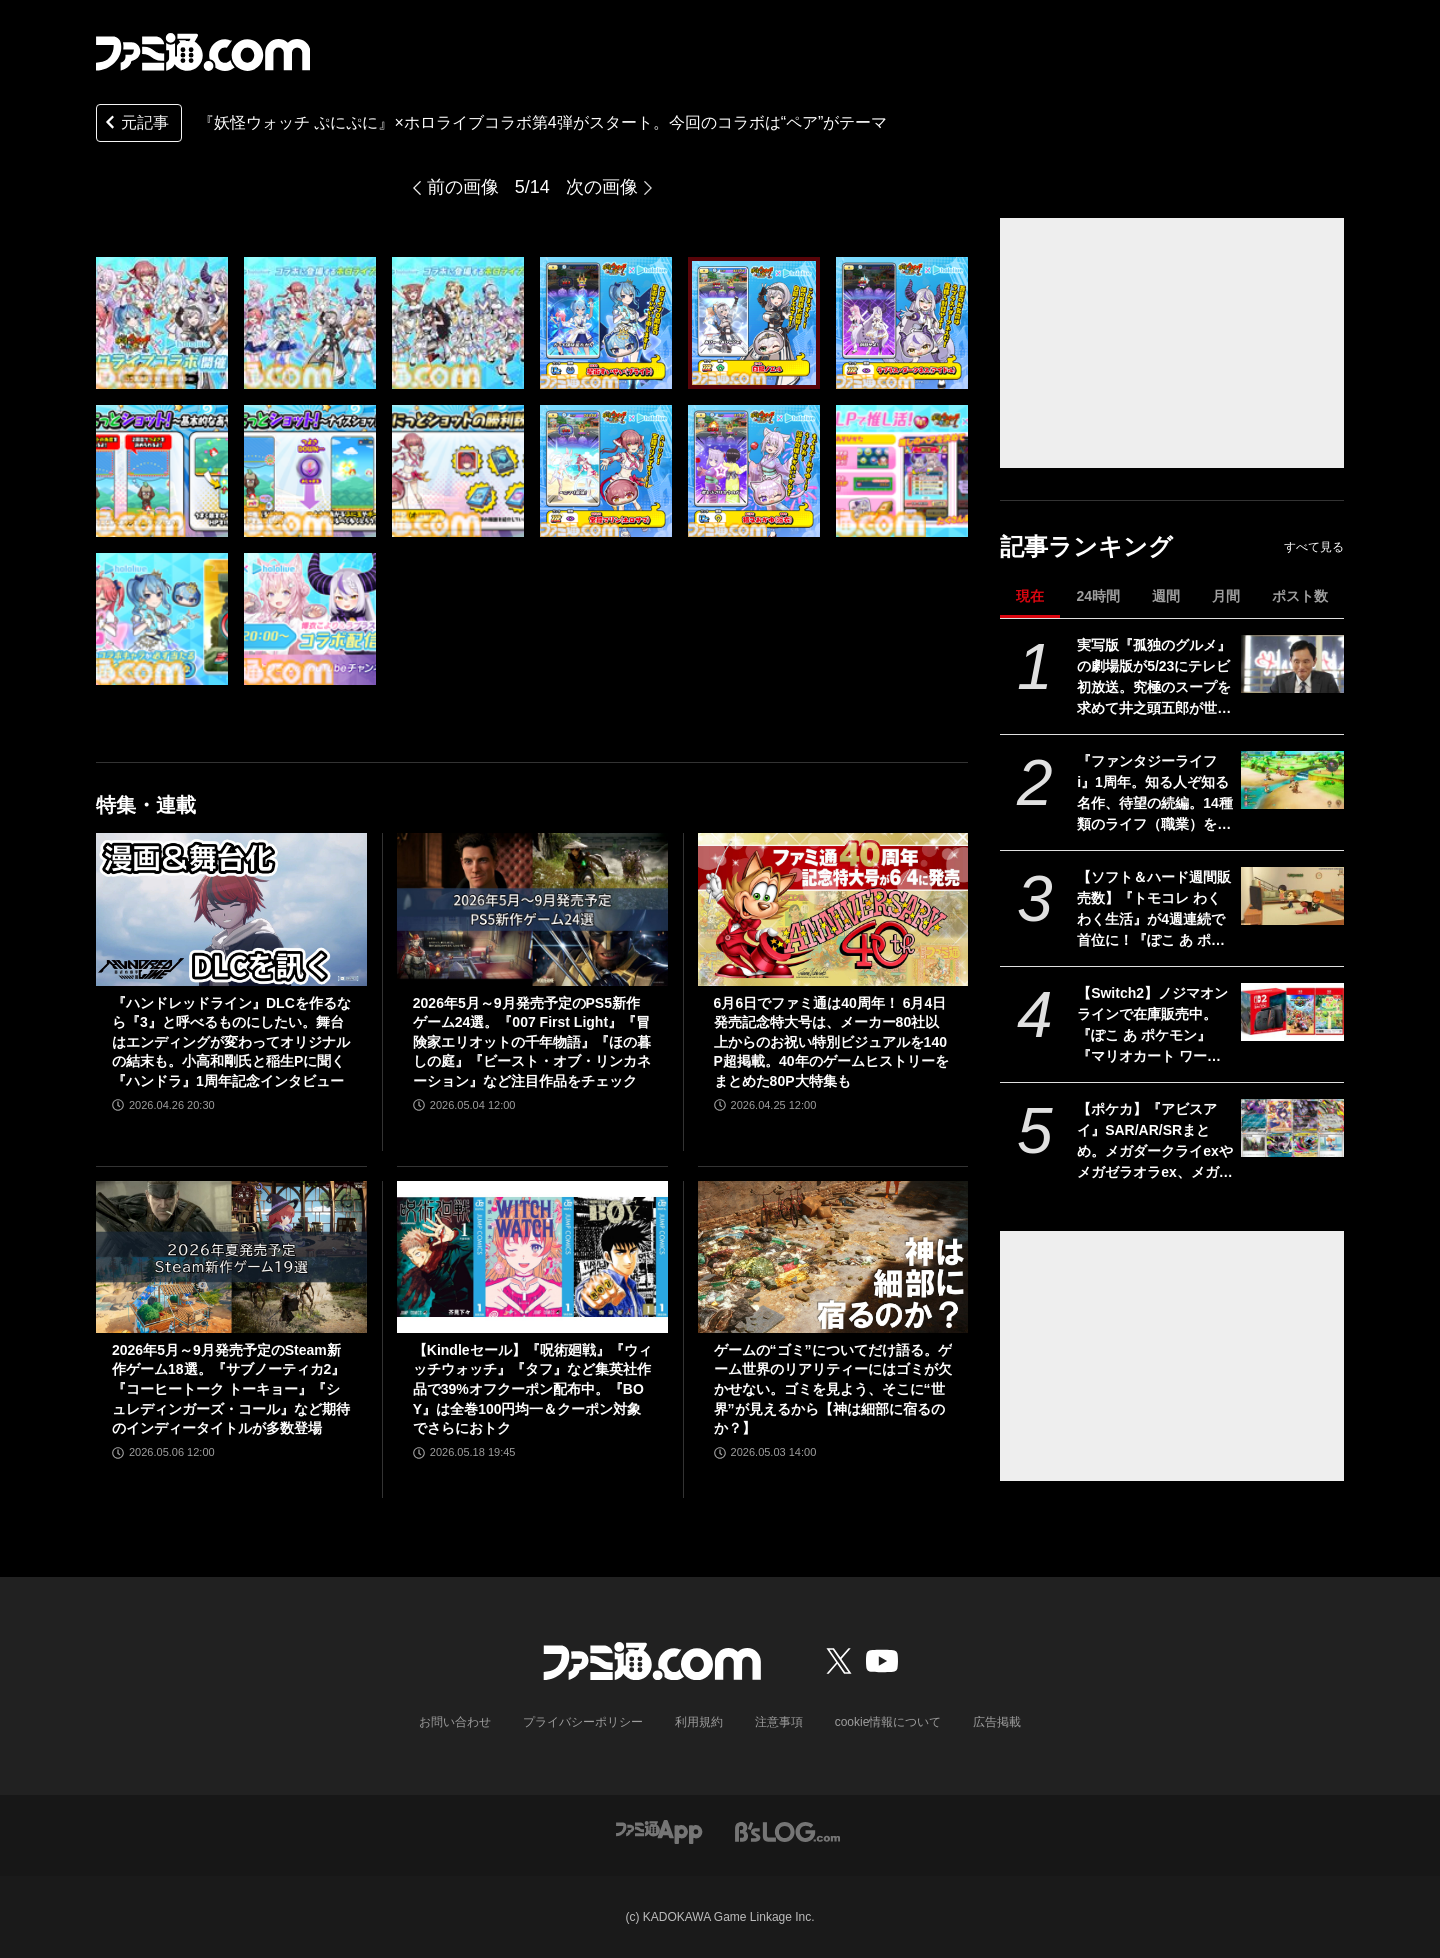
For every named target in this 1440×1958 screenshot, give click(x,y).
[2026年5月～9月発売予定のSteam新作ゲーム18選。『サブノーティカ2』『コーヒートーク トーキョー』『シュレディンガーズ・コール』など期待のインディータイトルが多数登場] (231, 1257)
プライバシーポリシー (583, 1722)
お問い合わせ (455, 1722)
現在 (1030, 596)
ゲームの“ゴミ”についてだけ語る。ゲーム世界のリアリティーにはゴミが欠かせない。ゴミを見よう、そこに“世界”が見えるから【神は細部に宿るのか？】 (833, 1389)
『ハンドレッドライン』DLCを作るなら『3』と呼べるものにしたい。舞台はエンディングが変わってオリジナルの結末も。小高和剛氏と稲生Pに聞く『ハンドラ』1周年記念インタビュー (231, 1042)
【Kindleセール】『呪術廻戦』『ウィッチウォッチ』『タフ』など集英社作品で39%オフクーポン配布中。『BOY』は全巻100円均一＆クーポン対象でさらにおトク (532, 1389)
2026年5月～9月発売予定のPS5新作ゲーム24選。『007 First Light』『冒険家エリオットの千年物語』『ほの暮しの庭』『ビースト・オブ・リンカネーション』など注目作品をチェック (532, 1042)
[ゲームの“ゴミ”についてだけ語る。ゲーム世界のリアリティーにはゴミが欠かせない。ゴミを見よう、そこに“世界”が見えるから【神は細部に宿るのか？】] (833, 1257)
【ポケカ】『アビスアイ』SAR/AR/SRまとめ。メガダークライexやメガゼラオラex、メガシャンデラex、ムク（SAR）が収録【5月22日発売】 (1155, 1142)
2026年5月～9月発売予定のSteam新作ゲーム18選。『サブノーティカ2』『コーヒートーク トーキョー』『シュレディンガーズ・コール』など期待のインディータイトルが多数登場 (231, 1389)
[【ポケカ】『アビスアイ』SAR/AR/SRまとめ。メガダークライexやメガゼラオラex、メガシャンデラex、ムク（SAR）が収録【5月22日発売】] (1292, 1128)
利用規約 (699, 1722)
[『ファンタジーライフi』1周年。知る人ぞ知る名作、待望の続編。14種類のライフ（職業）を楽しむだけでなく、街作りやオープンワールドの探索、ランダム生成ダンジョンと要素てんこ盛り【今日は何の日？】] (1292, 780)
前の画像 (463, 187)
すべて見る (1314, 547)
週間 (1166, 596)
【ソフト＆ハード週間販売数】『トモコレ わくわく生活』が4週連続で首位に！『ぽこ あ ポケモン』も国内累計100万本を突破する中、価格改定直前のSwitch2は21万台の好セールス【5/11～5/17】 (1154, 910)
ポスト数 (1300, 596)
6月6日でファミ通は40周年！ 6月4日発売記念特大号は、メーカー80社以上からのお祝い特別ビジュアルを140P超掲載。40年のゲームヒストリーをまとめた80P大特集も (831, 1042)
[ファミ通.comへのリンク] (203, 52)
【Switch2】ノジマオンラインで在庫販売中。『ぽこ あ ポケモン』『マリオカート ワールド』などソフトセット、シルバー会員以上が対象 (1154, 1026)
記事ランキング (1086, 546)
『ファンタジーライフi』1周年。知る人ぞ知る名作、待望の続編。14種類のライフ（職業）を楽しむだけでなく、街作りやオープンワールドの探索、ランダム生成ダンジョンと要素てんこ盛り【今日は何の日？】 (1155, 794)
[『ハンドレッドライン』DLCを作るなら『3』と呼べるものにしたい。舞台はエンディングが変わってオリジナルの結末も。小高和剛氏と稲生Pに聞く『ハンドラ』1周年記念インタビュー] (231, 909)
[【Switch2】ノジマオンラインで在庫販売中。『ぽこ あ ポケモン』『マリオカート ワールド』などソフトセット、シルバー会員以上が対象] (1292, 1012)
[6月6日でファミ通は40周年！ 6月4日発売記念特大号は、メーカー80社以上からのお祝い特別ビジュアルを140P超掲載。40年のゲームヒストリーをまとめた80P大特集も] (833, 909)
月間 (1226, 596)
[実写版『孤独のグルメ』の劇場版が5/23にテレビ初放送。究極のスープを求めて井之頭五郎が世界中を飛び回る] (1292, 664)
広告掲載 (997, 1722)
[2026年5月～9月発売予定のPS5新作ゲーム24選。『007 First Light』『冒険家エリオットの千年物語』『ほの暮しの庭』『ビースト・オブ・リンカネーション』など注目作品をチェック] (532, 909)
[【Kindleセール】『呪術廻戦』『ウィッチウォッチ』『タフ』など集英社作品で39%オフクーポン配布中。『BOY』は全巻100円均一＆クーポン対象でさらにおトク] (532, 1257)
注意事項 (779, 1722)
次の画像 (602, 187)
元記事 (135, 124)
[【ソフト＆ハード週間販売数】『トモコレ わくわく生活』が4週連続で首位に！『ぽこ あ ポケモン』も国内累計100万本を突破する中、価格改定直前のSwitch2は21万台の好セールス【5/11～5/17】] (1292, 896)
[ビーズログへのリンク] (787, 1830)
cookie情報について (888, 1722)
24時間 (1098, 596)
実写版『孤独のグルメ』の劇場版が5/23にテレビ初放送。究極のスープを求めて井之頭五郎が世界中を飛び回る (1154, 678)
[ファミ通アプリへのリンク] (659, 1830)
